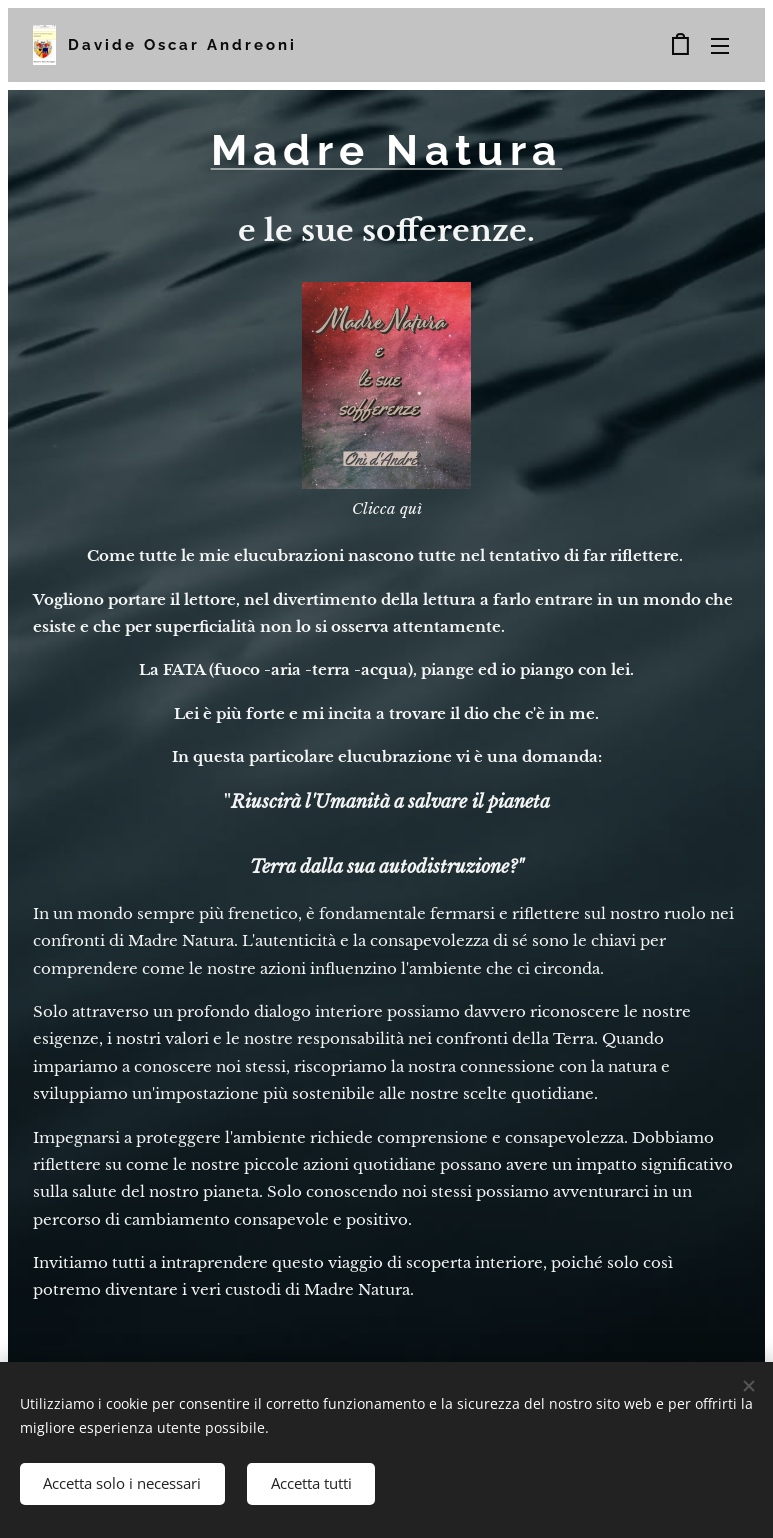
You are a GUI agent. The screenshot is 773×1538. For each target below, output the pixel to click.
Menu (720, 46)
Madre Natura (387, 150)
